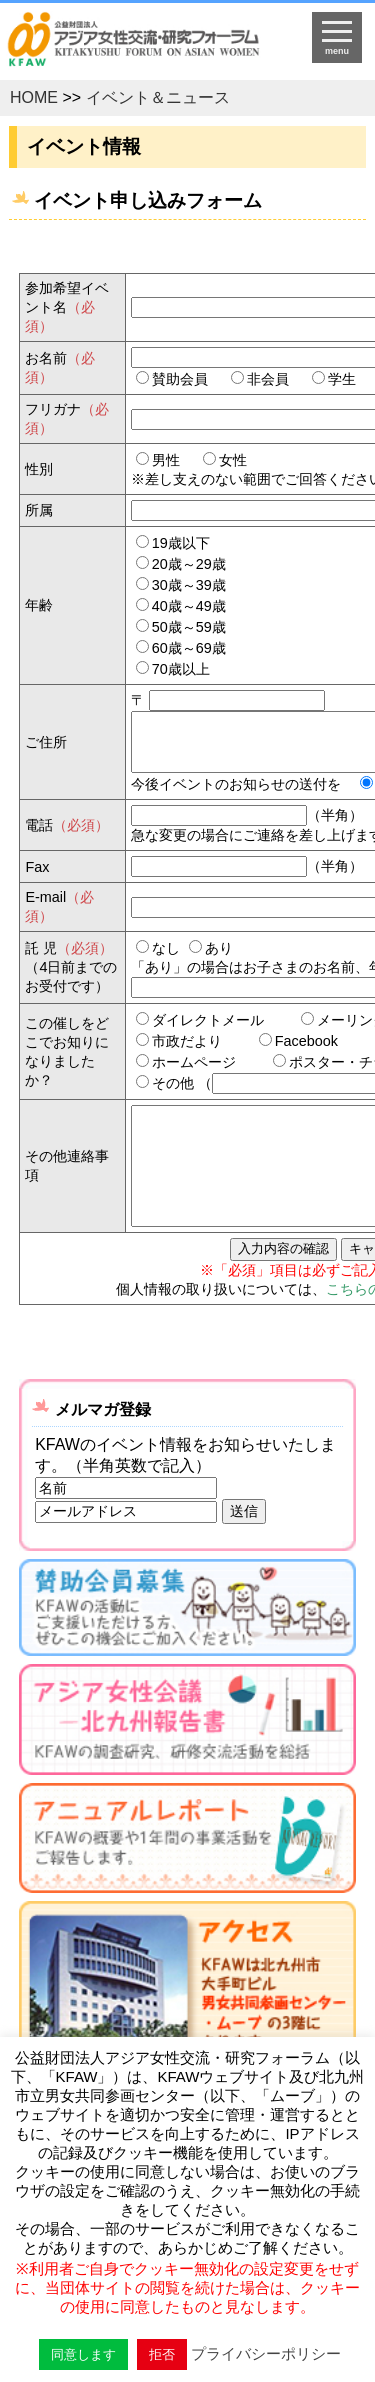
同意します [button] (83, 2354)
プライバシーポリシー (266, 2353)
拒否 (162, 2354)
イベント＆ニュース (158, 97)
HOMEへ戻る (146, 46)
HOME (34, 97)
